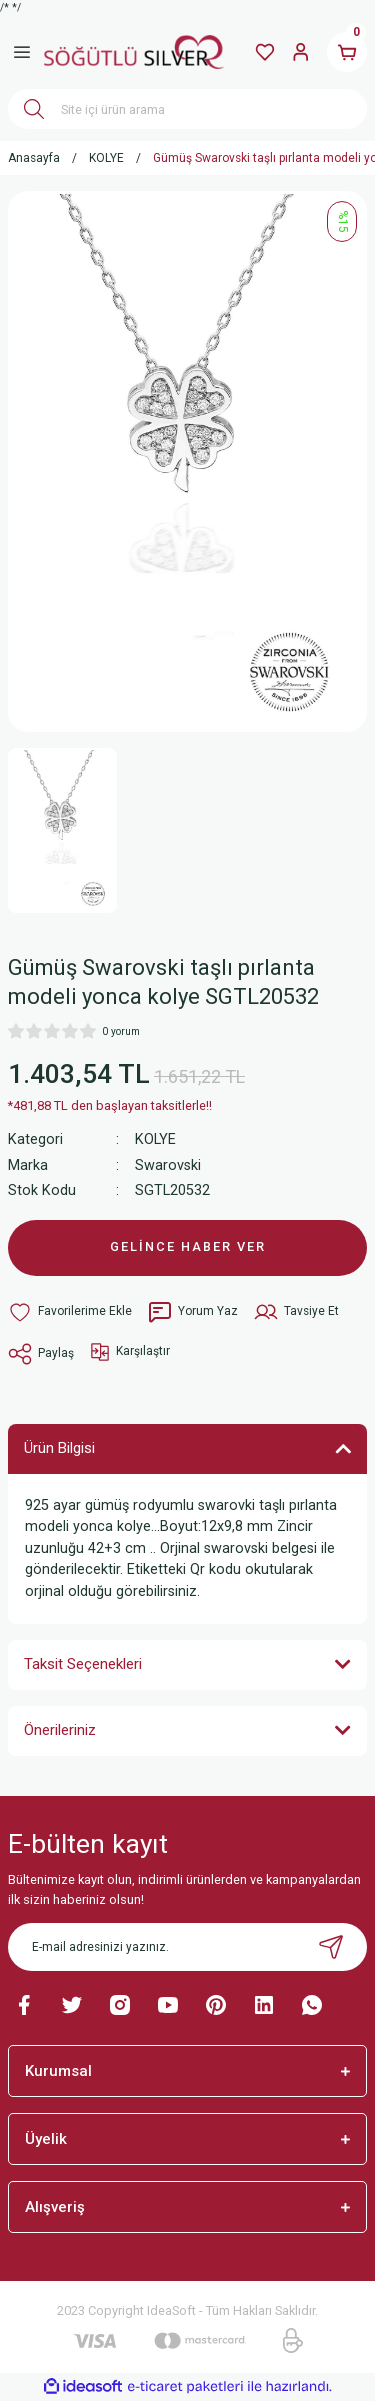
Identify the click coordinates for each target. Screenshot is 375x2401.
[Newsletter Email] (187, 1947)
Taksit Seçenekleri (83, 1664)
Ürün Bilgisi (59, 1448)
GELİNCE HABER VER (188, 1246)
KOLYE (155, 1139)
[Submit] (331, 1947)
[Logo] (134, 52)
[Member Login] (301, 52)
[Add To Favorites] (70, 1312)
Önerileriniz (60, 1730)
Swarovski (168, 1165)
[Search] (187, 109)
